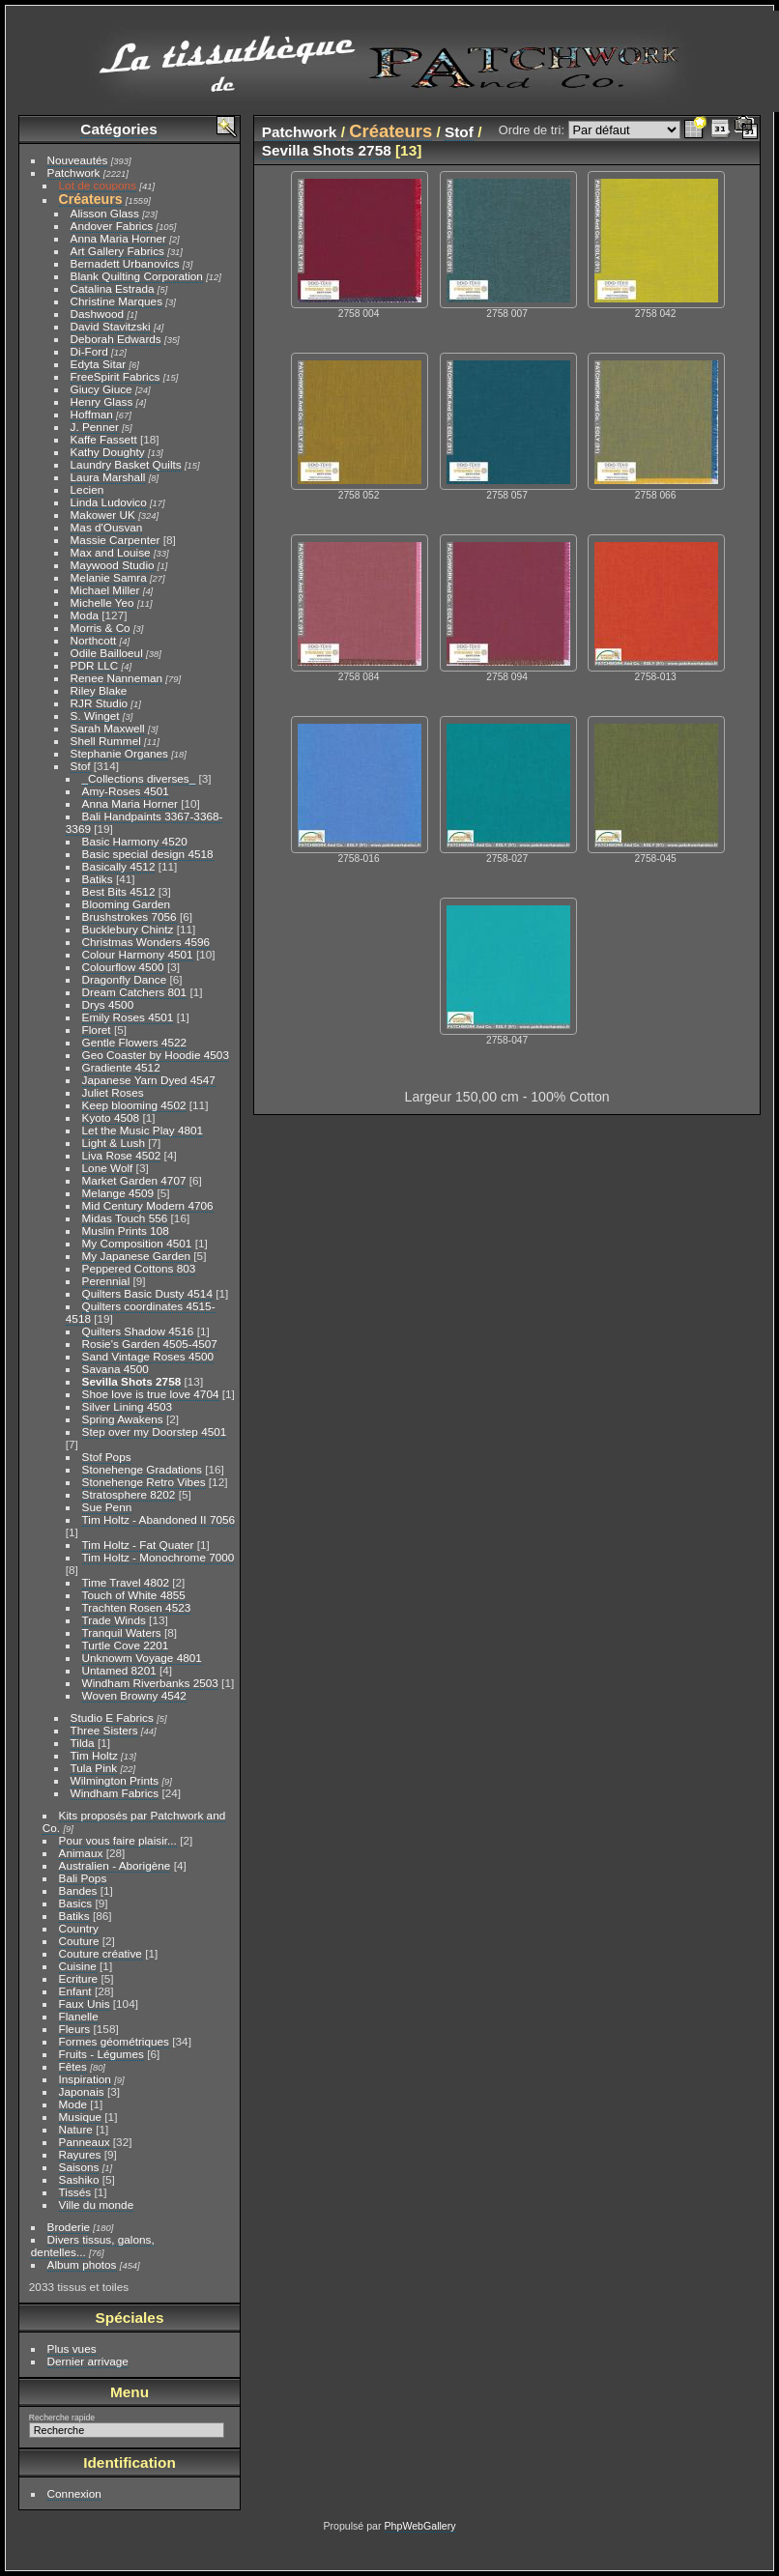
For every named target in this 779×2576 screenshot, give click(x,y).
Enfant (75, 1991)
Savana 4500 (115, 1368)
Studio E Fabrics (112, 1717)
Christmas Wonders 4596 (146, 941)
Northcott (94, 640)
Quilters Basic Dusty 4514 (147, 1293)
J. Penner (95, 426)
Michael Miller (105, 590)
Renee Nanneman (117, 678)
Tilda (83, 1742)
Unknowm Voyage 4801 (142, 1657)
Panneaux (84, 2141)
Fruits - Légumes (101, 2053)
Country (79, 1928)
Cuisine (78, 1966)
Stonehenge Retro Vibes (144, 1481)
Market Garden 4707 (134, 1180)
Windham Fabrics (115, 1793)
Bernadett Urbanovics (125, 263)
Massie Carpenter (115, 539)
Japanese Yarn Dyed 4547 (149, 1079)
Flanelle (79, 2016)
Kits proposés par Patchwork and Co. (134, 1821)
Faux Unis (84, 2003)
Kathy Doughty (108, 451)
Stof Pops (106, 1456)
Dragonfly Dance (124, 979)
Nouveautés (77, 160)
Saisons (79, 2167)
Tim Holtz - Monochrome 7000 (158, 1557)
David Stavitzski (111, 326)
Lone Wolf (107, 1167)
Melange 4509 (118, 1193)
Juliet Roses (113, 1092)
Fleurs (75, 2028)
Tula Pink (94, 1767)
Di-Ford (89, 351)
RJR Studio (100, 703)
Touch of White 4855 (134, 1595)
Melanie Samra (109, 577)
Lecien (87, 489)
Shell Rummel (106, 740)
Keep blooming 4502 (134, 1105)
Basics (76, 1903)
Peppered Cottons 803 (139, 1268)
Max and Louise (111, 552)
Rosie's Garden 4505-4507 (149, 1343)
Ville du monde (96, 2204)
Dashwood (98, 313)
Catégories (118, 129)
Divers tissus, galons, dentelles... (93, 2245)
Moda (85, 615)
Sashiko (79, 2179)
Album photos (82, 2264)
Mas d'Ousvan (107, 527)
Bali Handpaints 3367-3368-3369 (144, 822)
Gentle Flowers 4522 (135, 1042)
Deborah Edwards (116, 338)
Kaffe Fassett (104, 439)
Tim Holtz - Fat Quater (138, 1544)
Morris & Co (100, 627)
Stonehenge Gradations (142, 1469)
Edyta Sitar (99, 364)
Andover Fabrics (112, 225)
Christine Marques (116, 301)
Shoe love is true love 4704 (150, 1394)
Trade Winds (114, 1620)
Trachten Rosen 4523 (136, 1607)
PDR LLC (95, 665)
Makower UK (103, 514)
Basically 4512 (119, 866)
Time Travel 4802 (125, 1582)
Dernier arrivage (88, 2361)
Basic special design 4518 (148, 853)
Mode (73, 2104)
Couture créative (100, 1953)
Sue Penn (107, 1507)
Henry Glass (102, 401)
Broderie (68, 2226)
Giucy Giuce (101, 389)
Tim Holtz (94, 1755)
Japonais (81, 2091)
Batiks (97, 879)
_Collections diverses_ (139, 778)
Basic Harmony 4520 (135, 841)
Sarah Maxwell (108, 728)
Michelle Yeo (102, 602)
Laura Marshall (108, 477)
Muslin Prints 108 (125, 1230)
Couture (79, 1940)
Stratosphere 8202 (129, 1494)
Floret (96, 1029)
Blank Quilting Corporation (137, 276)
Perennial (106, 1280)
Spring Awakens (122, 1419)
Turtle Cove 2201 (125, 1645)
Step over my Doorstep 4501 (154, 1431)
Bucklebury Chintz (128, 929)
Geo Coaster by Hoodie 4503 (155, 1054)
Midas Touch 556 (125, 1218)
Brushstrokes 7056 (129, 916)
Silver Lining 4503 (127, 1406)
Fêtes (73, 2066)
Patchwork (74, 172)
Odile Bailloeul (107, 652)
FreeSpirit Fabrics (115, 376)
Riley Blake (99, 690)
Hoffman (92, 414)
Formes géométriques (114, 2041)
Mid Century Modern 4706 (148, 1205)
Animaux (81, 1852)
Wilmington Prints (115, 1780)
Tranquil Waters (121, 1632)
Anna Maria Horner (118, 238)
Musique (80, 2116)
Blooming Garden (126, 904)
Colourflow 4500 (123, 966)
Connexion (74, 2493)
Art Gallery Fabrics (117, 250)
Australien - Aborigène (115, 1865)
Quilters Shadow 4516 (138, 1331)
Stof (81, 765)
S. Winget (95, 715)
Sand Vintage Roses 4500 (148, 1356)
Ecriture (79, 1978)
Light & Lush (113, 1142)
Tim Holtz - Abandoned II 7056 (159, 1519)
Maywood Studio (113, 564)
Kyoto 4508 (111, 1117)
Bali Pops (83, 1878)
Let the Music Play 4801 (143, 1130)
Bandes (78, 1890)
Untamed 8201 (119, 1670)
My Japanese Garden (136, 1255)
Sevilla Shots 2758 (132, 1381)
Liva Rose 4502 (121, 1155)
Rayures (80, 2154)
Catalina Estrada (113, 288)
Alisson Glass (105, 213)
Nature (76, 2129)
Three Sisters (104, 1730)
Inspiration (85, 2079)
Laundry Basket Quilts (126, 464)
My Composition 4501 (137, 1243)
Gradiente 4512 (121, 1067)
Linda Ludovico (109, 502)
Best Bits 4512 (119, 891)
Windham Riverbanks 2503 (150, 1682)
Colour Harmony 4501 (137, 954)
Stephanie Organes (119, 753)
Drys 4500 (108, 1004)
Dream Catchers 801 (135, 992)
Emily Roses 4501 (128, 1017)
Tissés (75, 2192)
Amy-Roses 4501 (125, 791)
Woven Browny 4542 (134, 1695)
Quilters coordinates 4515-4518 (141, 1312)
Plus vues (72, 2348)
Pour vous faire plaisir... (118, 1840)
